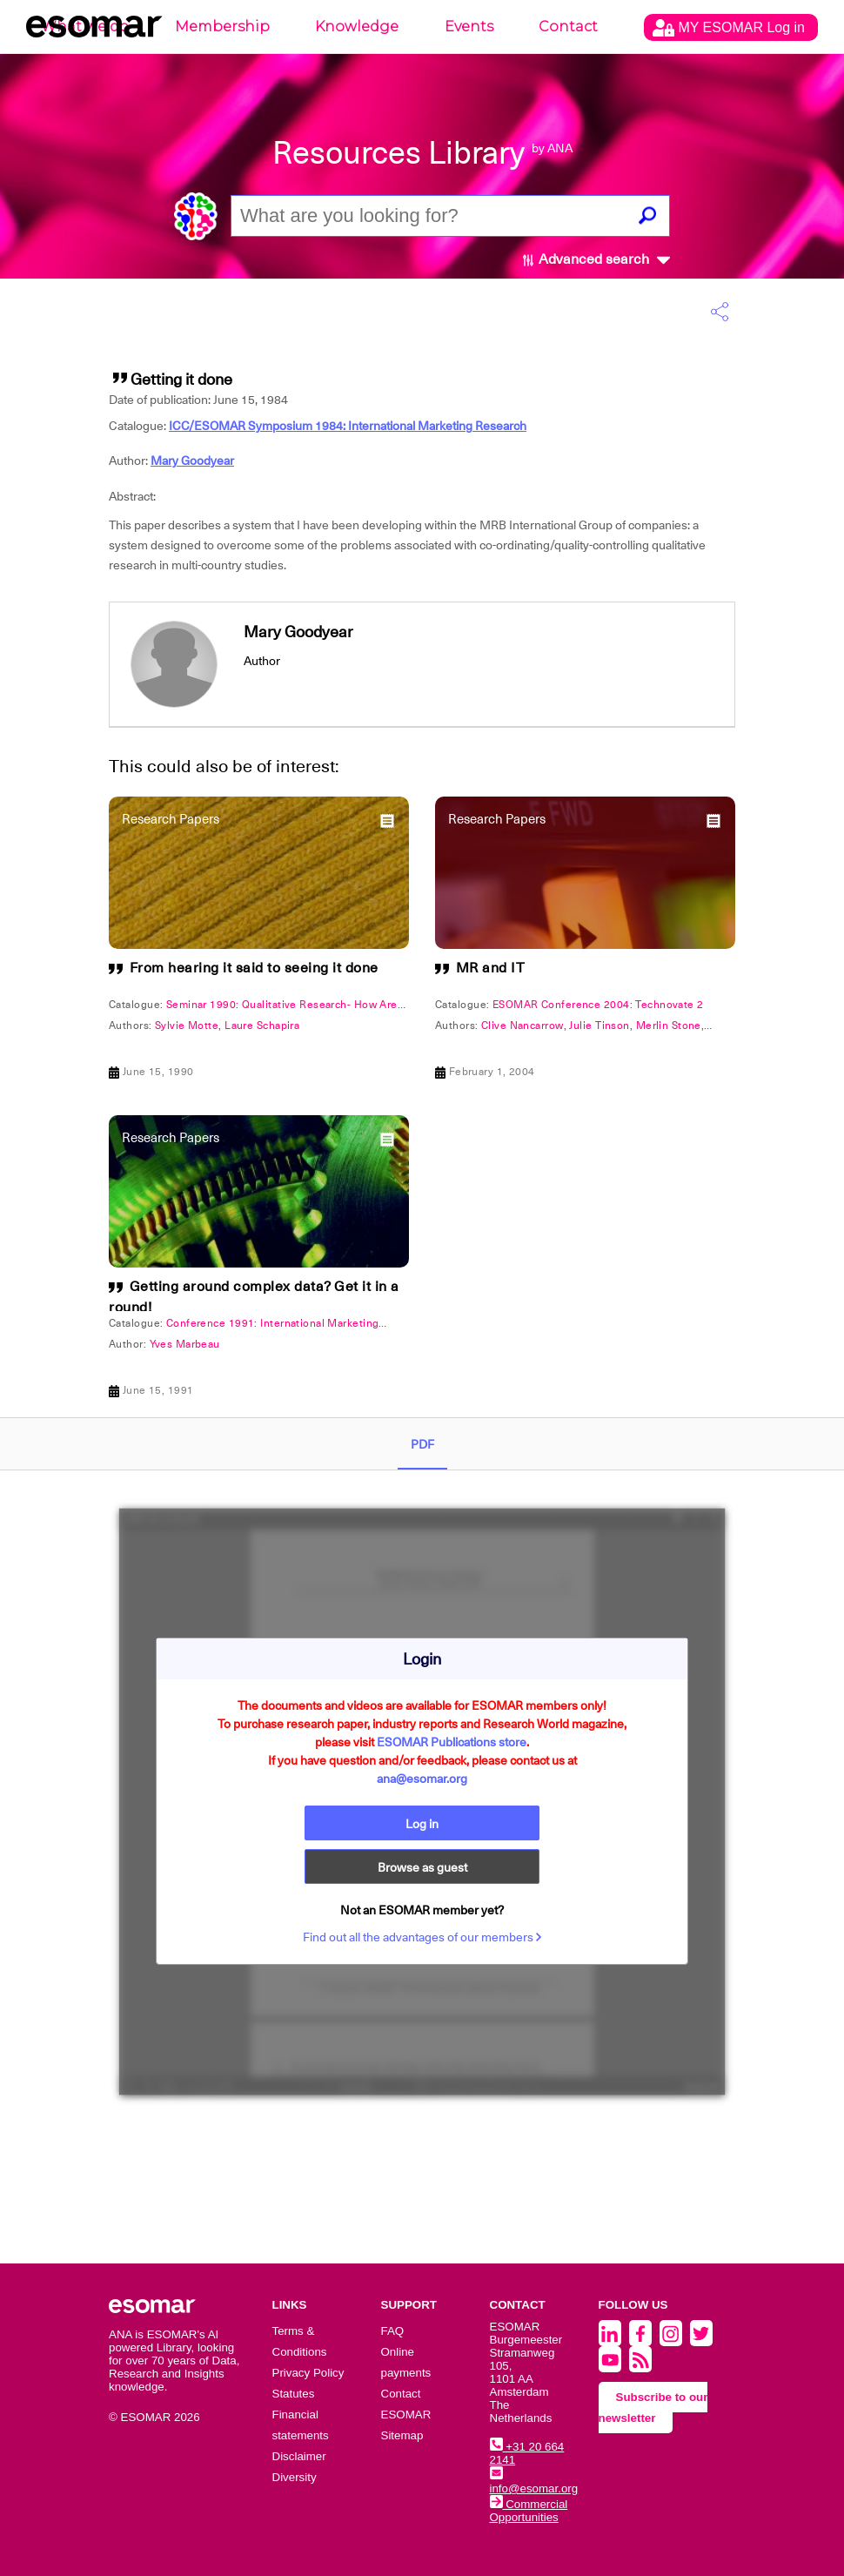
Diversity (294, 2477)
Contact (568, 26)
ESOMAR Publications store (451, 1742)
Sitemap (402, 2435)
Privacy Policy (308, 2372)
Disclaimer (299, 2456)
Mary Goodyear (192, 460)
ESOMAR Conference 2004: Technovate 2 (598, 1005)
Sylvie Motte (186, 1025)
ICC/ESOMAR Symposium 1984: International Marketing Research (347, 426)
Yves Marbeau (185, 1344)
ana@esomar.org (422, 1778)
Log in (422, 1824)
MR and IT (491, 968)
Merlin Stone (668, 1025)
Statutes (293, 2393)
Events (469, 26)
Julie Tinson (599, 1025)
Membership (222, 26)
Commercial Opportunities (529, 2511)
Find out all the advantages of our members (422, 1937)
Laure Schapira (261, 1025)
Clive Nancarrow (522, 1025)
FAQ (393, 2330)
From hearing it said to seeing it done (254, 968)
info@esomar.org (534, 2482)
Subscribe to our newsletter (653, 2408)
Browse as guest (422, 1867)
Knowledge (357, 26)
